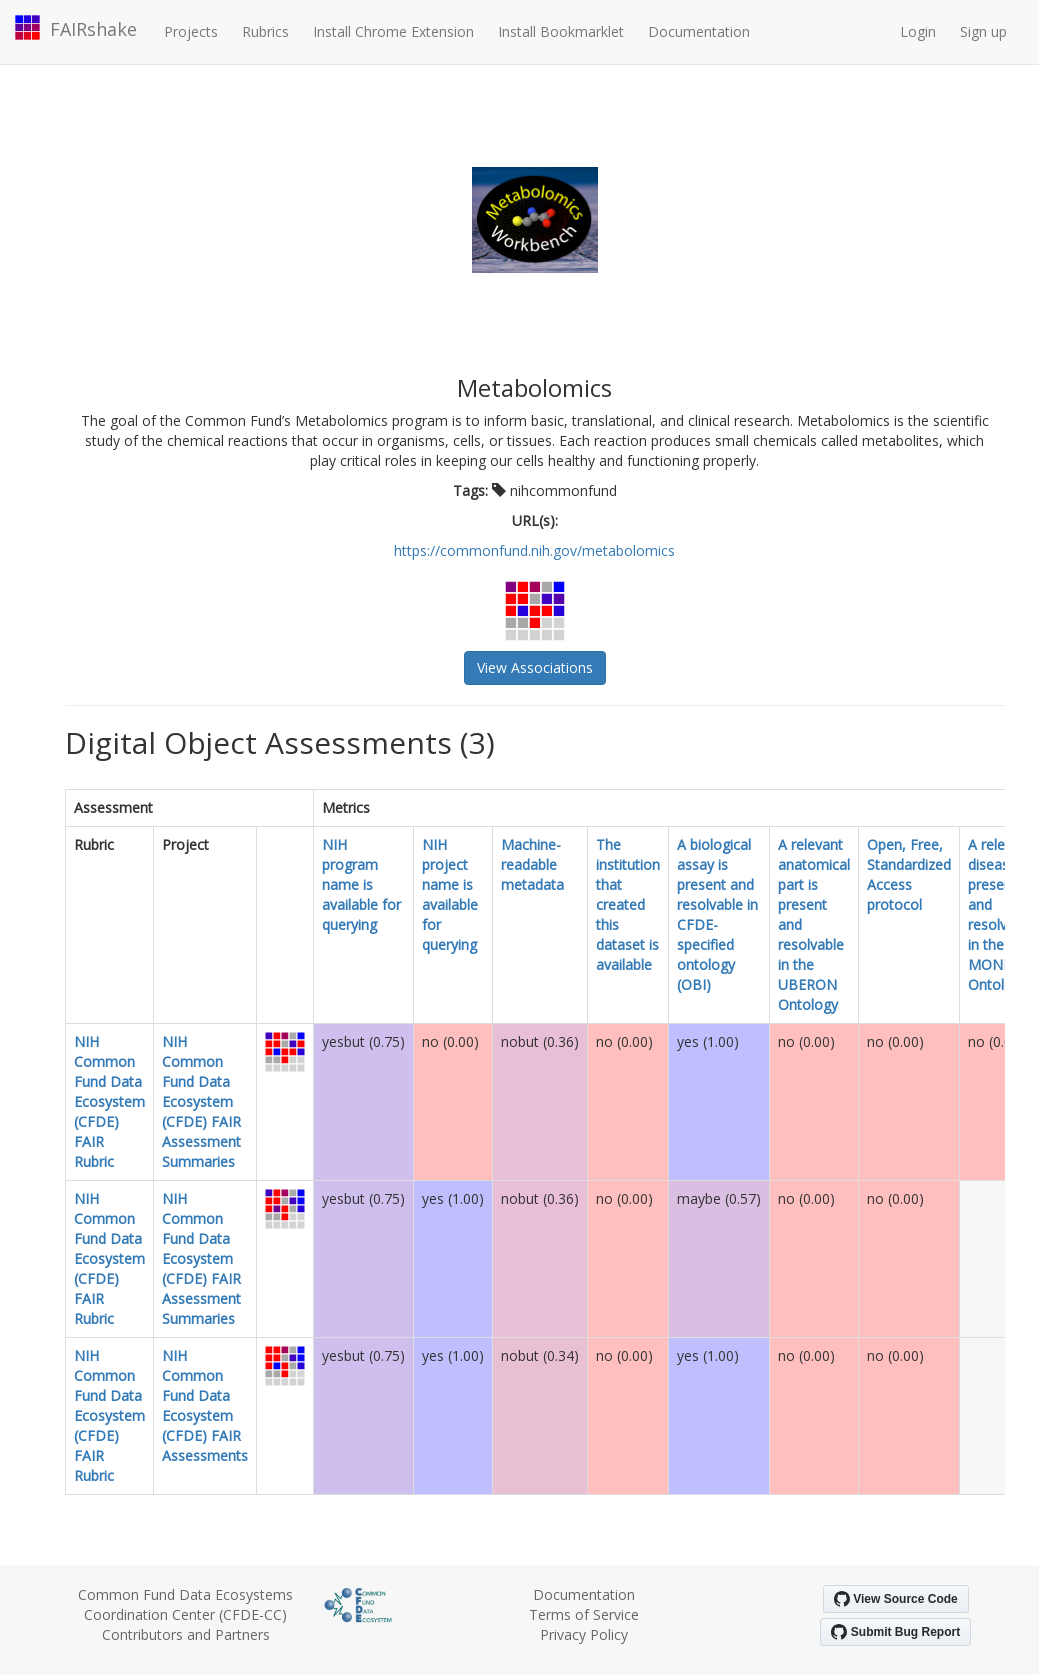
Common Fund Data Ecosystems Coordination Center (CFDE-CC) (185, 1604)
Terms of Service (584, 1614)
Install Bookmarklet (561, 31)
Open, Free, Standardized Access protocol (909, 874)
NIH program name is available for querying (361, 884)
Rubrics (265, 31)
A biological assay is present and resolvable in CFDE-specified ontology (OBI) (717, 914)
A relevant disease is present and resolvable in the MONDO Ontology (1001, 914)
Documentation (699, 31)
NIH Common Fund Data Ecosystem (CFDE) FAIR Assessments (205, 1405)
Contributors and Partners (186, 1634)
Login (918, 31)
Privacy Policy (584, 1634)
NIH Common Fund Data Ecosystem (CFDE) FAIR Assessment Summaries (201, 1101)
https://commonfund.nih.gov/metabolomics (534, 550)
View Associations (535, 667)
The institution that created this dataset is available (628, 904)
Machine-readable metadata (532, 864)
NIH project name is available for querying (450, 894)
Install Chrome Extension (393, 31)
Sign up (983, 31)
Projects (191, 31)
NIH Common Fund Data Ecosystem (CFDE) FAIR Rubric (109, 1101)
